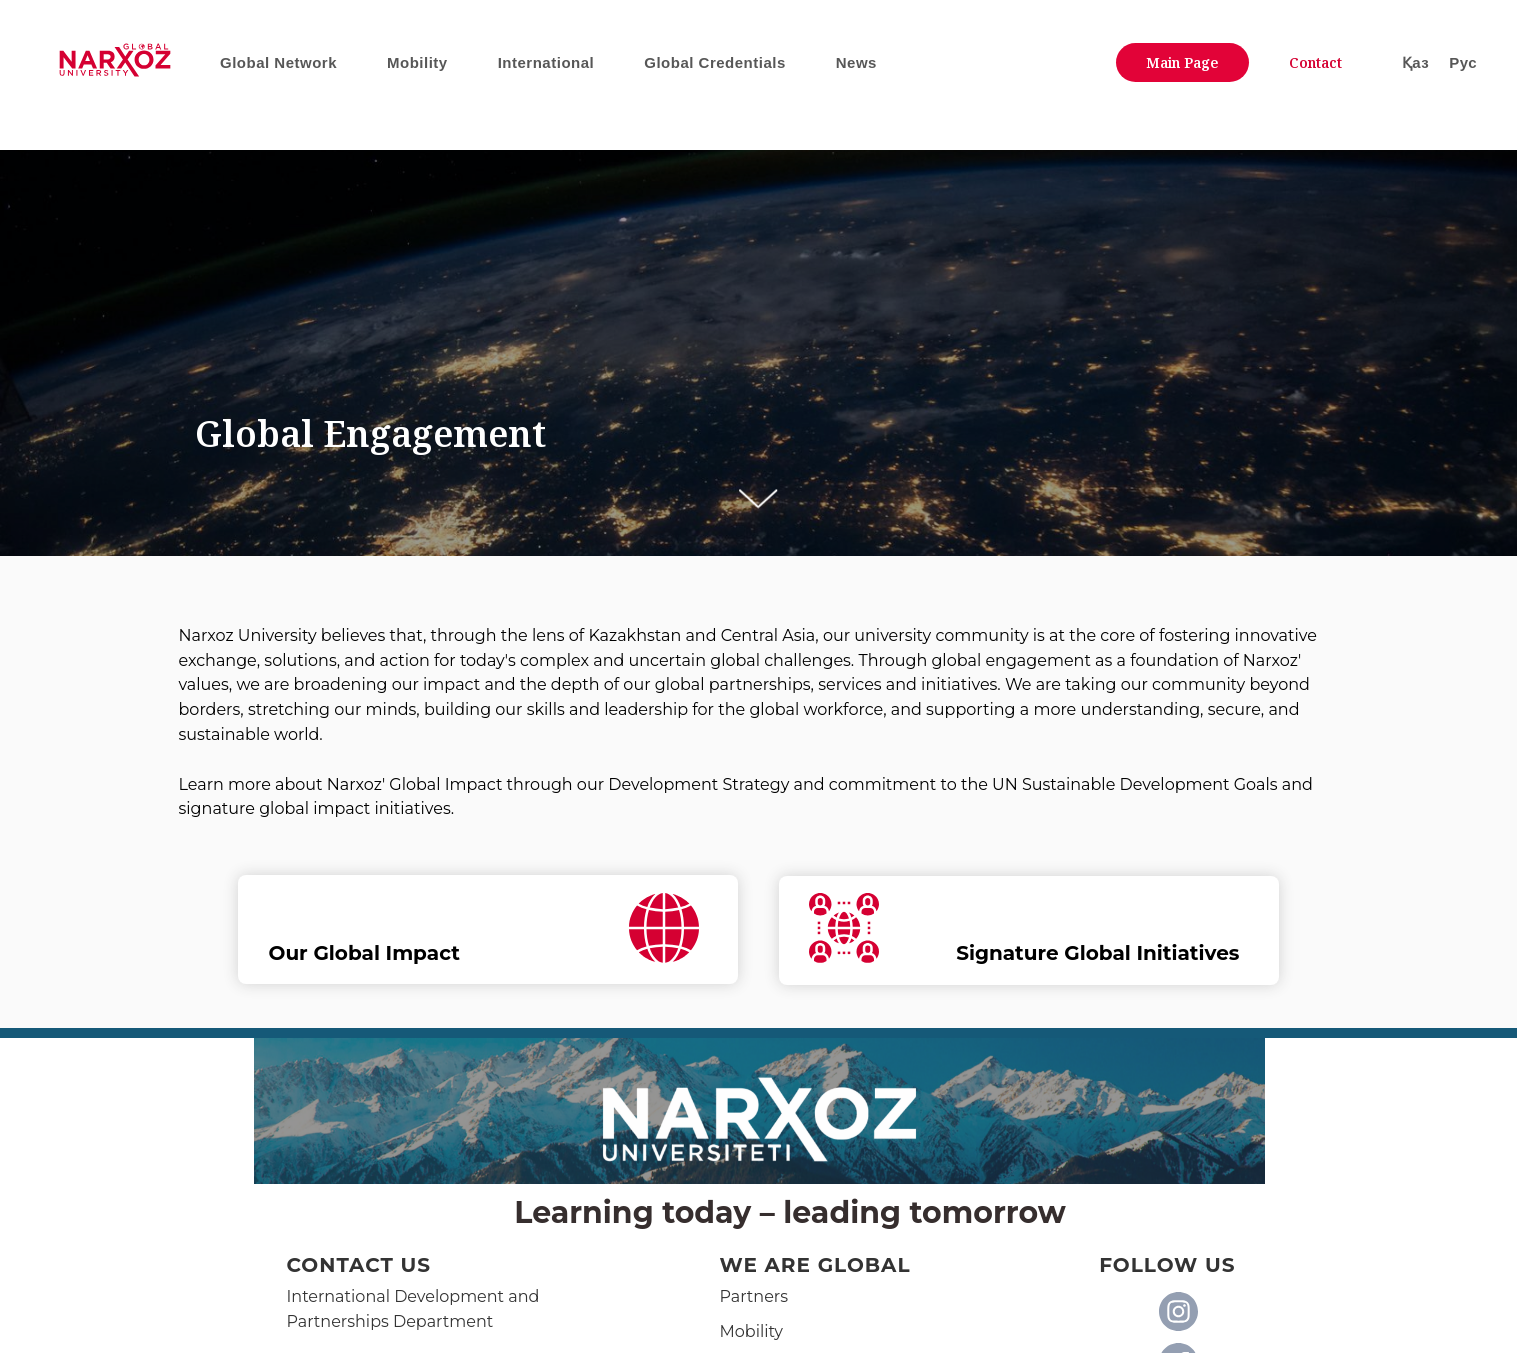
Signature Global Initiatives (1097, 953)
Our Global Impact (364, 953)
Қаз (1415, 62)
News (856, 62)
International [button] (546, 62)
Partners (754, 1296)
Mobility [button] (417, 62)
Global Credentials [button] (715, 62)
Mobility (752, 1331)
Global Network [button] (278, 62)
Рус (1463, 62)
